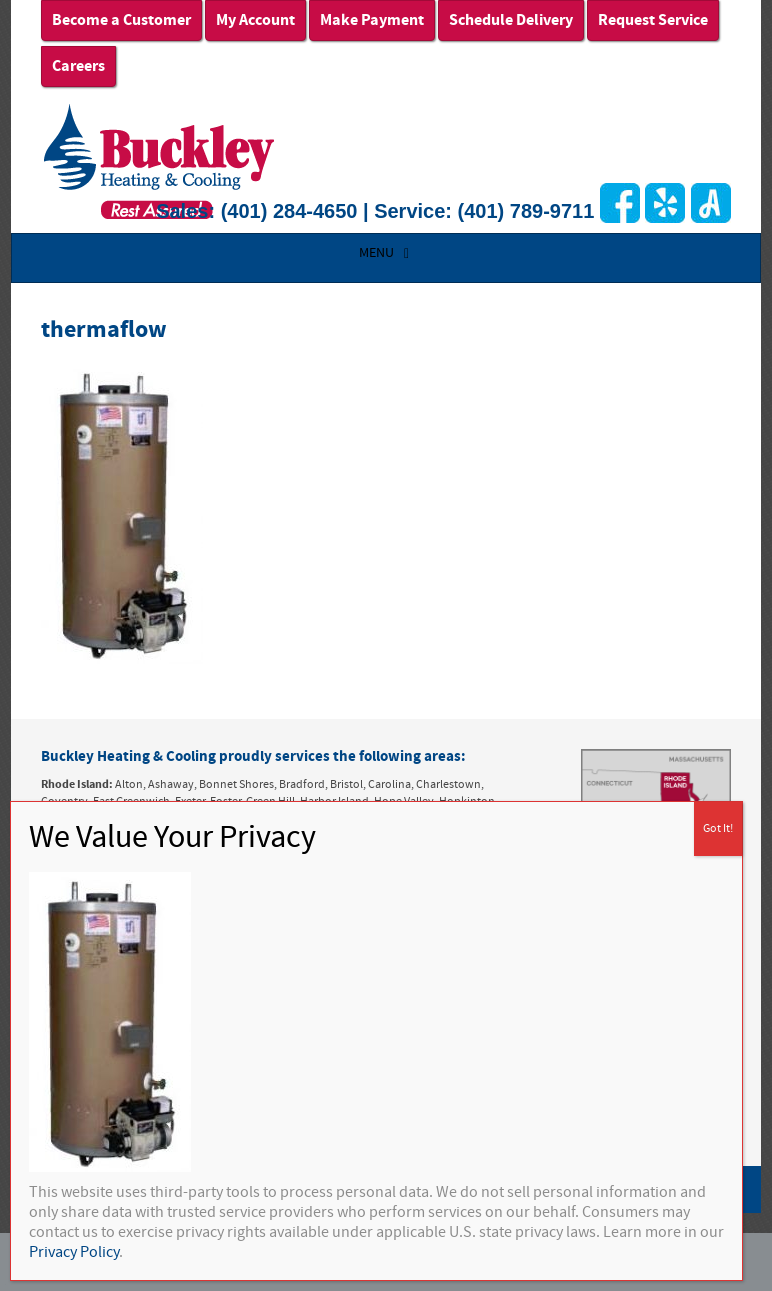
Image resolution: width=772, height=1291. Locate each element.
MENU (386, 253)
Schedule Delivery (511, 20)
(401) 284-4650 (289, 211)
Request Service (653, 20)
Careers (78, 66)
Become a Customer (121, 20)
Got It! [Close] (718, 828)
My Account (255, 20)
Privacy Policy (74, 1252)
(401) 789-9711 (526, 211)
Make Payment (372, 20)
